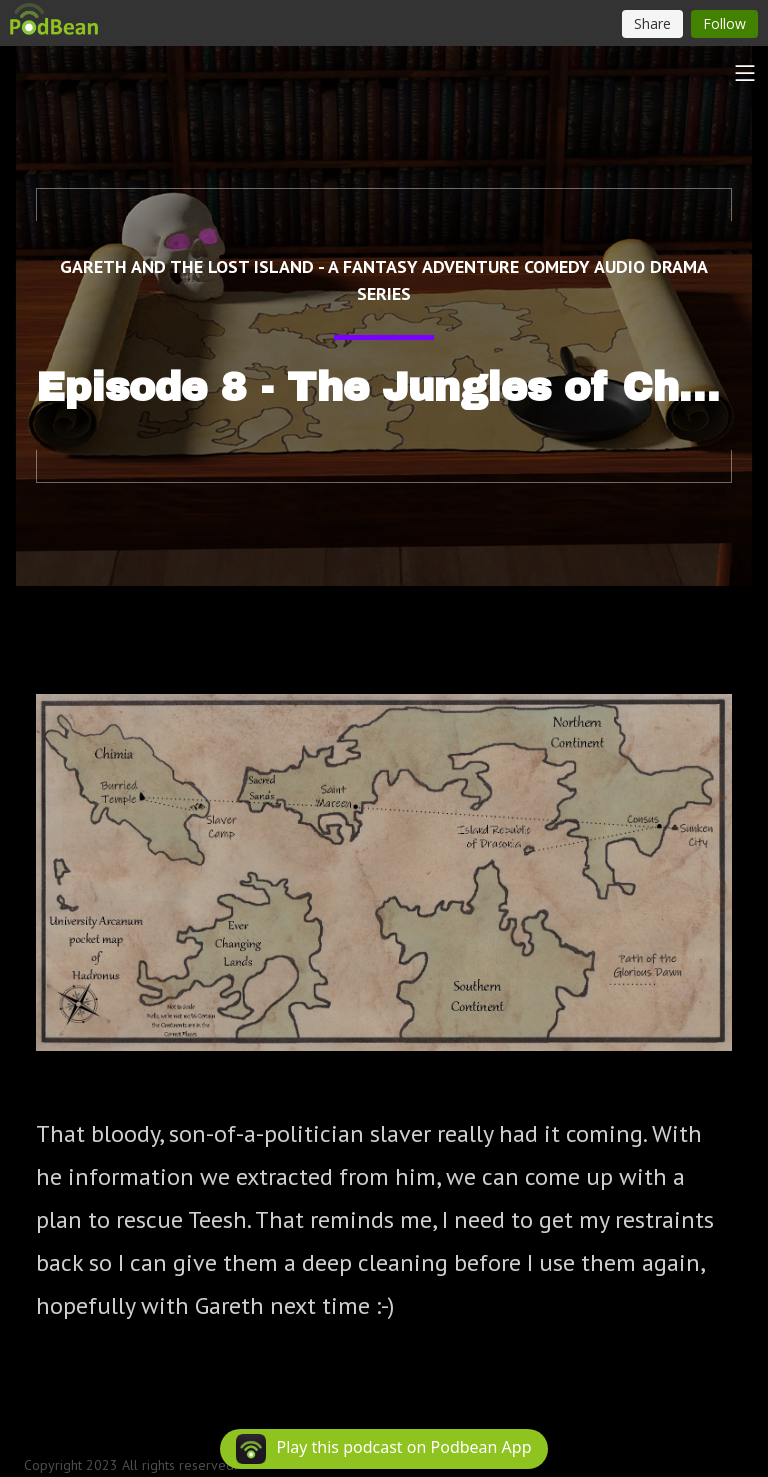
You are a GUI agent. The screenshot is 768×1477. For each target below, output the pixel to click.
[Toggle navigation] (745, 73)
